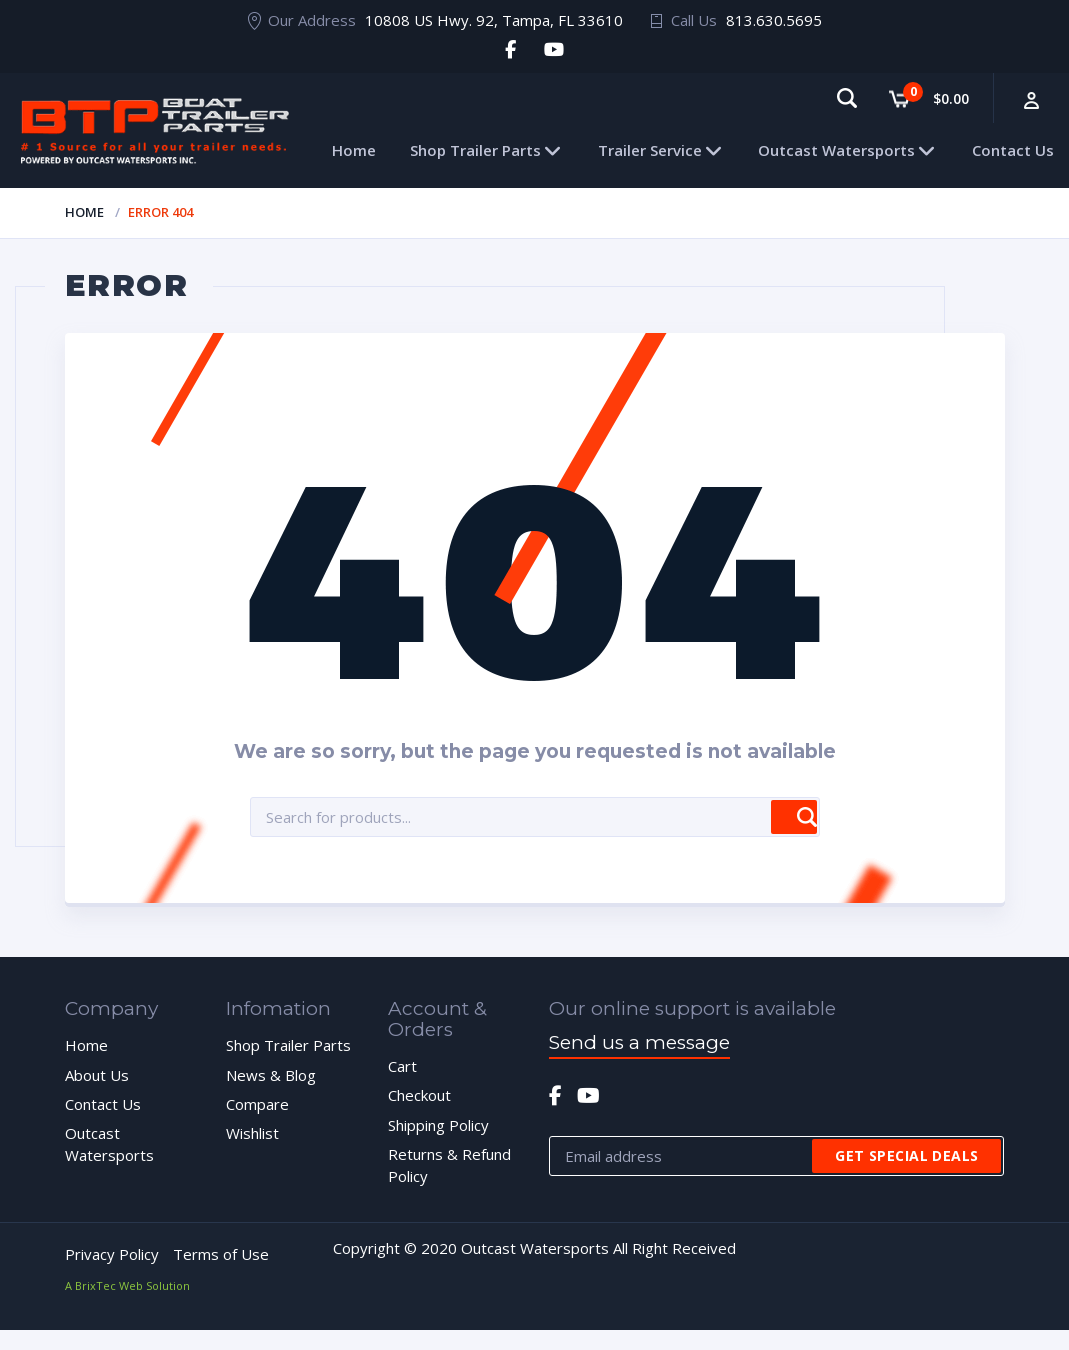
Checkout (419, 1095)
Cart (402, 1066)
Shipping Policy (438, 1125)
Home (354, 150)
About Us (97, 1075)
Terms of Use (221, 1254)
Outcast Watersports (836, 150)
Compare (257, 1104)
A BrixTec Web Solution (127, 1285)
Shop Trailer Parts (475, 150)
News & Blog (271, 1075)
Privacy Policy (112, 1254)
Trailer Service (650, 150)
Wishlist (252, 1133)
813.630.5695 (774, 20)
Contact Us (1013, 150)
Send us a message (639, 1042)
